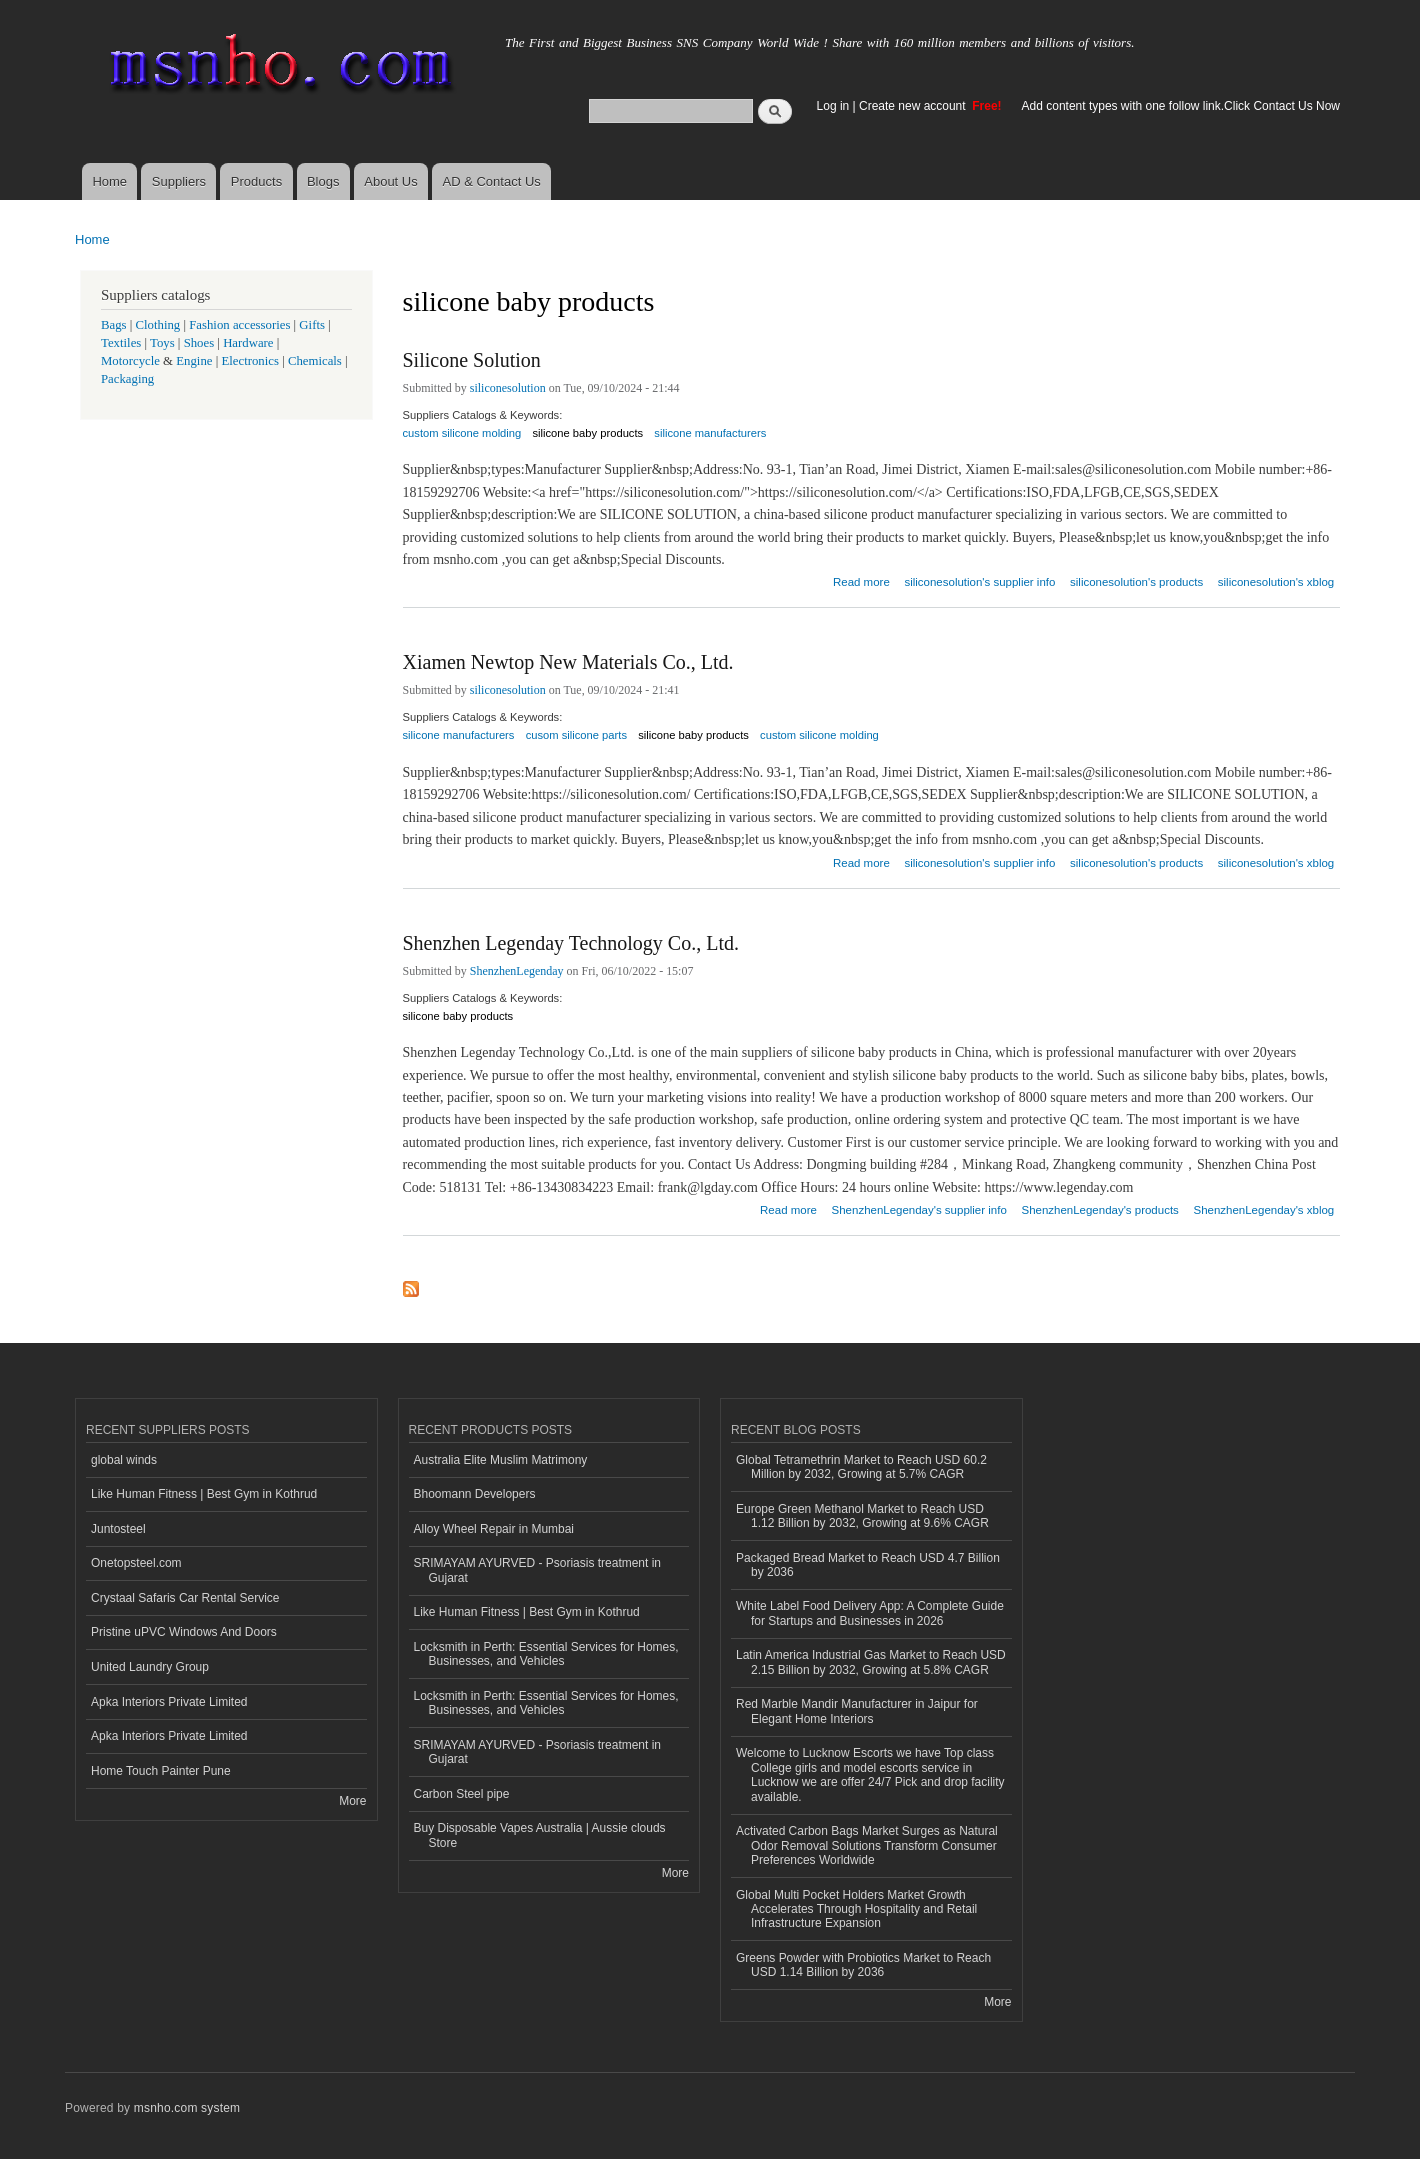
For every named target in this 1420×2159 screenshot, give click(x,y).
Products (256, 181)
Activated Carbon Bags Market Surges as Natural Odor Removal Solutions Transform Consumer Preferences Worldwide (867, 1845)
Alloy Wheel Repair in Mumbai (494, 1529)
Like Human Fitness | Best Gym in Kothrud (204, 1494)
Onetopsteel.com (136, 1563)
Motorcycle (130, 361)
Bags (114, 325)
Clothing (158, 325)
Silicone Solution (472, 360)
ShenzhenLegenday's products (1099, 1210)
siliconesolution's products (1136, 582)
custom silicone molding (462, 433)
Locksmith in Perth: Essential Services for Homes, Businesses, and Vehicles (546, 1654)
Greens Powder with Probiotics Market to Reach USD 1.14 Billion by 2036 (863, 1965)
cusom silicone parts (576, 735)
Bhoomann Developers (475, 1494)
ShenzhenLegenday (517, 971)
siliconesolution (508, 388)
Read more (861, 579)
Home (109, 181)
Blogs (323, 181)
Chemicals (316, 361)
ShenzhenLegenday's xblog (1264, 1210)
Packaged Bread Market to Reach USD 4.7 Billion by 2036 (868, 1565)
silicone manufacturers (710, 433)
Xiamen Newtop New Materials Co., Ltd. (568, 662)
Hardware (248, 343)
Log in (833, 106)
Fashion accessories (239, 325)
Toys (162, 343)
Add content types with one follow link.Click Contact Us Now (1181, 106)
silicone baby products (587, 433)
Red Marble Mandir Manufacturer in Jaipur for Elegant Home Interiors (857, 1711)
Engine (194, 361)
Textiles (121, 343)
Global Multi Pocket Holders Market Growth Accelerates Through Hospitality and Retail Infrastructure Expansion (856, 1909)
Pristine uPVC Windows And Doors (184, 1632)
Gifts (312, 325)
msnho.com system (187, 2108)
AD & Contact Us (492, 181)
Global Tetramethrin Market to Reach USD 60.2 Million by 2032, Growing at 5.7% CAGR (861, 1467)
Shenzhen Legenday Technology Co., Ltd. (571, 943)
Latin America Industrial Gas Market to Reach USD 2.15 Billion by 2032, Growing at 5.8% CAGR (871, 1662)
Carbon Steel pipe (462, 1794)
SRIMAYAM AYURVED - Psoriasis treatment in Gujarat (538, 1570)
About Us (390, 181)
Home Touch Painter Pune (161, 1771)
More (352, 1801)
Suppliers (179, 181)
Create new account (914, 106)
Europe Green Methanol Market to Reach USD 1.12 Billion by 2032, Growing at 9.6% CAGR (862, 1516)
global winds (124, 1460)
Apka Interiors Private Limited (169, 1702)
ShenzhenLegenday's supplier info (919, 1210)
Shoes (199, 343)
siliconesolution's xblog (1276, 582)
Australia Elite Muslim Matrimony (501, 1460)
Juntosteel (118, 1529)
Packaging (127, 379)
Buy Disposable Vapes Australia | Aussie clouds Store (540, 1835)
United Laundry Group (150, 1667)
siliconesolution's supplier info (979, 582)
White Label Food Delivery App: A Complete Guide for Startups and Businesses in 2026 (870, 1613)
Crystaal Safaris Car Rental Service (185, 1598)
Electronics (250, 361)
